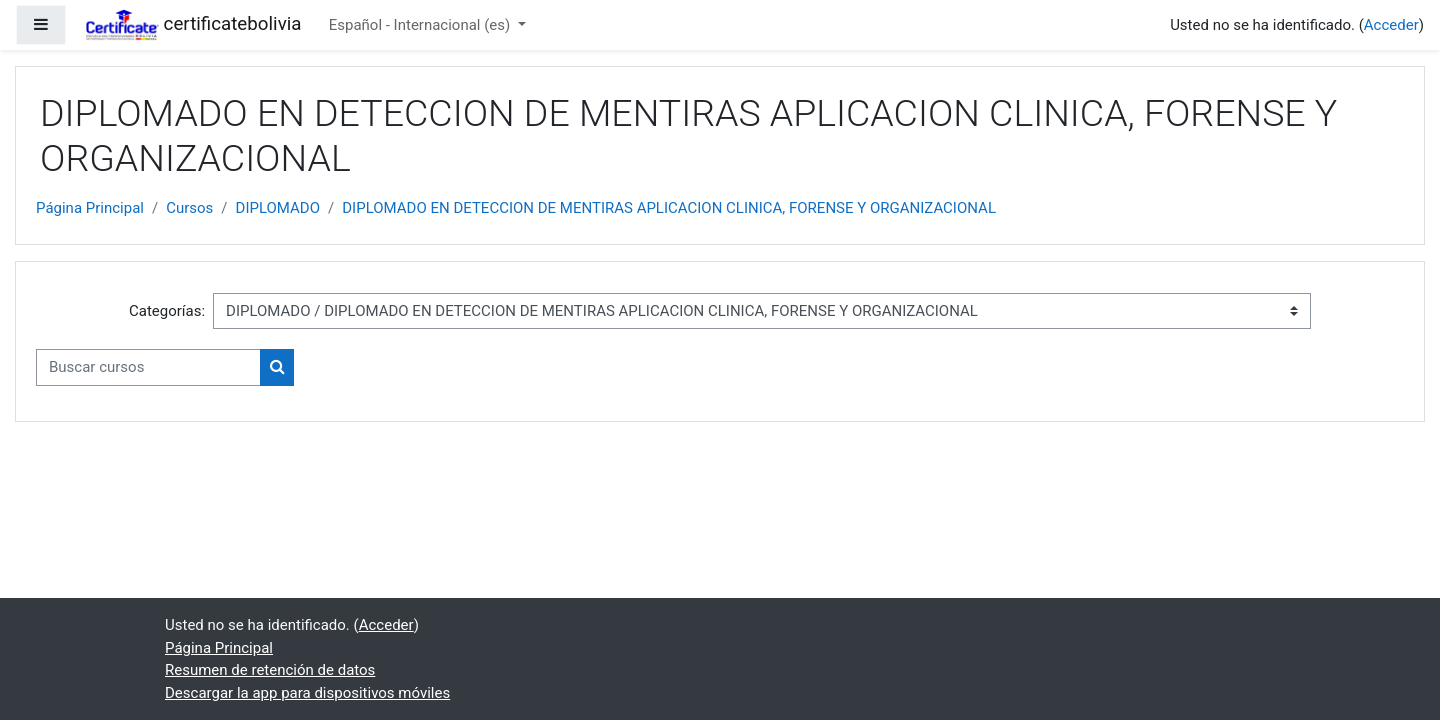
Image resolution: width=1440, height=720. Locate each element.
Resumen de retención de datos (270, 670)
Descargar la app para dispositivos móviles (307, 693)
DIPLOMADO (278, 208)
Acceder (1391, 25)
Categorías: (167, 311)
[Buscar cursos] (148, 367)
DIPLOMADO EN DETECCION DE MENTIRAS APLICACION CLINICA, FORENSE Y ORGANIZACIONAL (669, 208)
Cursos (189, 208)
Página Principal (90, 208)
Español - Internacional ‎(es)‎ (421, 25)
